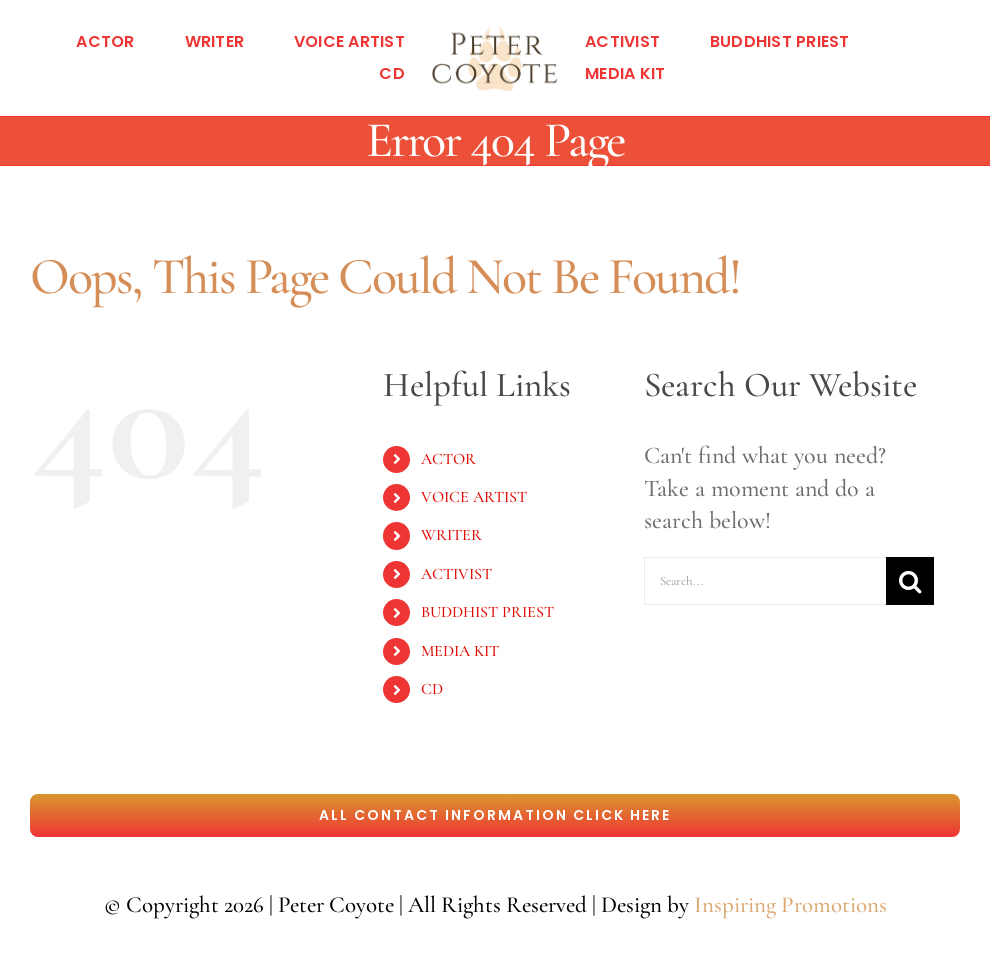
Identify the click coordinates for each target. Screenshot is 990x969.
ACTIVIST (456, 574)
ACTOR (448, 459)
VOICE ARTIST (474, 497)
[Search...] (765, 581)
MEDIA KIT (460, 651)
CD (432, 689)
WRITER (451, 535)
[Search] (910, 581)
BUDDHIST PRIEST (487, 612)
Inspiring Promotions (790, 905)
